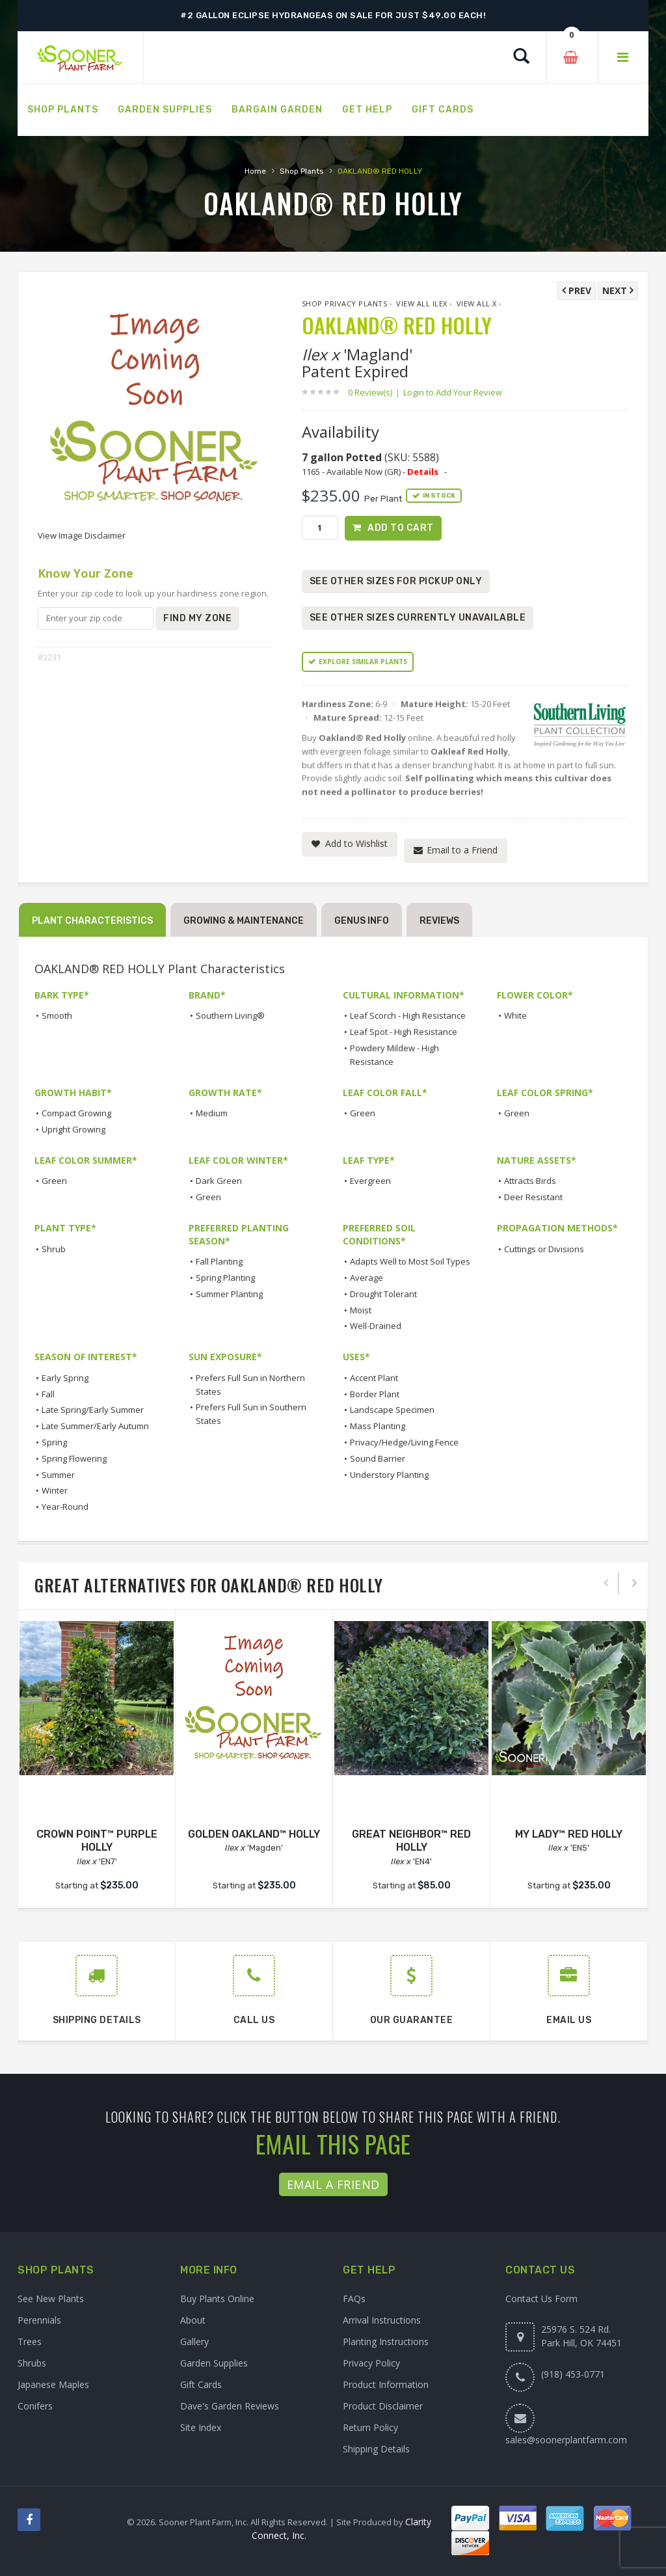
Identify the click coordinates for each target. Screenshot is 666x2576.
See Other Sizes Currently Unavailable (418, 617)
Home (255, 171)
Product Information (386, 2384)
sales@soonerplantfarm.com (566, 2440)
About (193, 2320)
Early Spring (65, 1378)
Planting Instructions (386, 2341)
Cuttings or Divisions (544, 1249)
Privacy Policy (371, 2363)
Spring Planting (225, 1277)
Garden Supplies (214, 2363)
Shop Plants (302, 171)
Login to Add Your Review (452, 392)
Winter (55, 1490)
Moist (360, 1310)
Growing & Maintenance (243, 920)
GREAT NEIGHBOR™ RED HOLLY (411, 1841)
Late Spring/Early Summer (93, 1409)
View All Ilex (421, 303)
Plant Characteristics (92, 920)
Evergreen (370, 1181)
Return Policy (370, 2427)
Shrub (54, 1249)
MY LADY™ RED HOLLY (568, 1834)
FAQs (354, 2298)
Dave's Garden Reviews (229, 2406)
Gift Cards (201, 2384)
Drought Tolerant (383, 1294)
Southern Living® (230, 1015)
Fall (48, 1394)
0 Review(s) (374, 392)
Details (422, 471)
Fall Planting (219, 1261)
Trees (30, 2341)
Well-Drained (375, 1326)
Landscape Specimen (392, 1409)
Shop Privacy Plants (345, 303)
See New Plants (51, 2298)
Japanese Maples (53, 2384)
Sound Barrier (377, 1458)
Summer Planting (229, 1294)
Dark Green (219, 1181)
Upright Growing (73, 1129)
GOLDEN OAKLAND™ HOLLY (254, 1834)
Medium (212, 1113)
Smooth (57, 1015)
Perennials (39, 2320)
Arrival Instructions (382, 2320)
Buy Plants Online (217, 2298)
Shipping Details (376, 2449)
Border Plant (374, 1394)
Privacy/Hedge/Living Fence (404, 1442)
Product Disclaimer (383, 2406)
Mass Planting (377, 1426)
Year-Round (65, 1506)
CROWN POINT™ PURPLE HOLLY (96, 1841)
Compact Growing (76, 1113)
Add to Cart (400, 527)
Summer (58, 1475)
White (515, 1015)
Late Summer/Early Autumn (95, 1426)
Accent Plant (374, 1378)
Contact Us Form (541, 2298)
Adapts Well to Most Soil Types (410, 1261)
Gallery (194, 2341)
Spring (54, 1442)
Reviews (439, 920)
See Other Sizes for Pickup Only (396, 581)
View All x (477, 303)
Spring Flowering (74, 1458)
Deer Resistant (533, 1197)
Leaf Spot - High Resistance (403, 1032)
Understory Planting (389, 1475)
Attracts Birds (530, 1181)
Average (366, 1277)
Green (362, 1113)
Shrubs (32, 2363)
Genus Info (361, 920)
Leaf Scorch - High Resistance (408, 1015)
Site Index (200, 2427)
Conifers (35, 2406)
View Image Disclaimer (82, 535)
